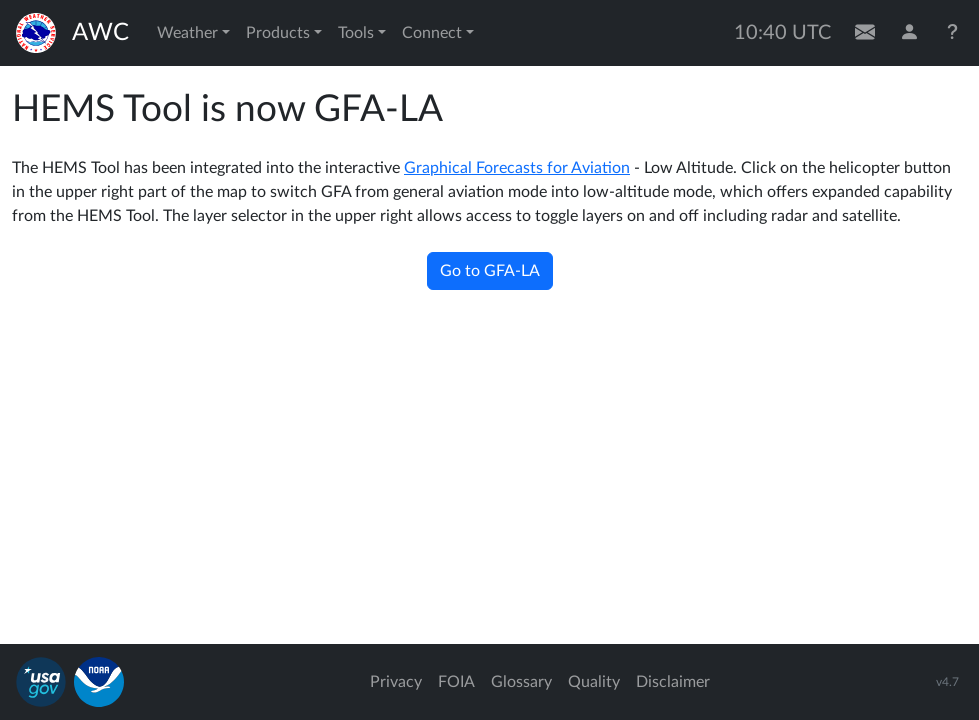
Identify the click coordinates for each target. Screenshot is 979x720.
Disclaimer (673, 682)
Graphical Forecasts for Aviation (517, 168)
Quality (594, 682)
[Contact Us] (865, 33)
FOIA (456, 682)
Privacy (396, 682)
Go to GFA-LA (490, 271)
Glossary (521, 682)
